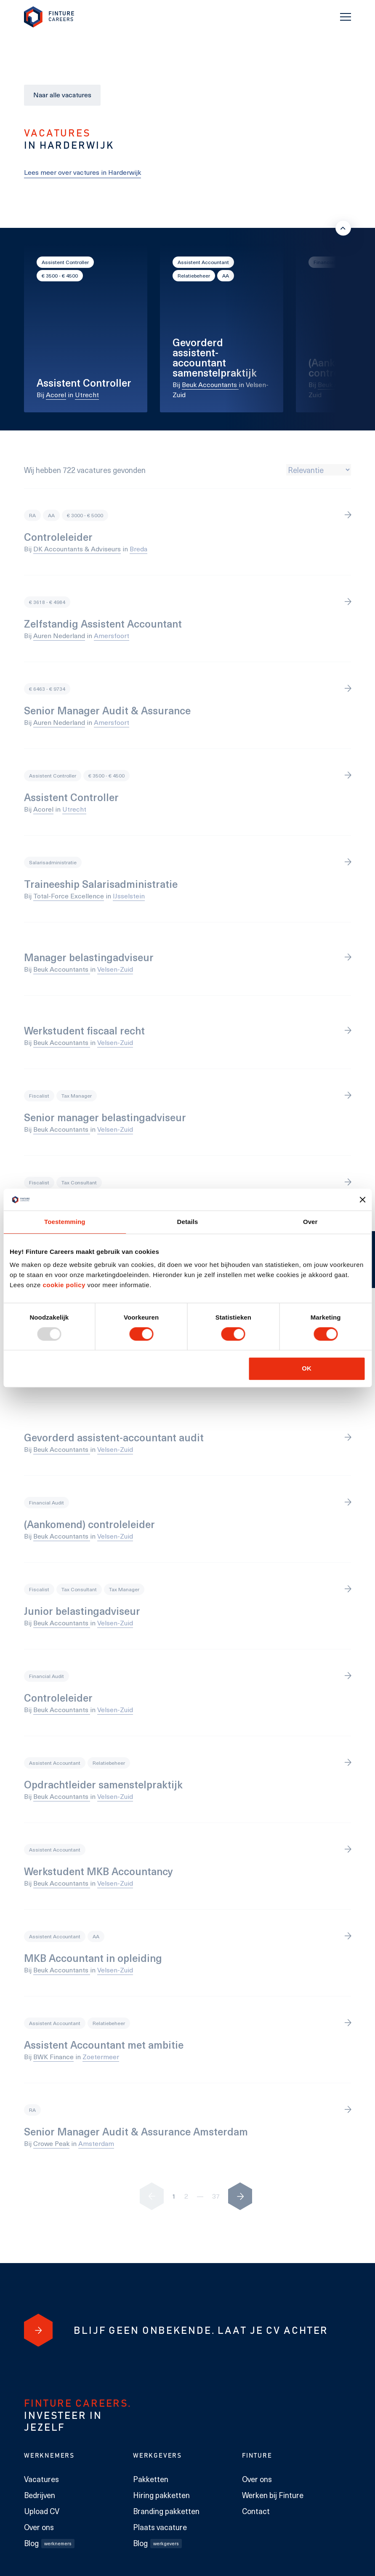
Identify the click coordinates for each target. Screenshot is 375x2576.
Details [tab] (187, 1222)
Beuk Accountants (210, 384)
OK (306, 1368)
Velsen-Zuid (115, 969)
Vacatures (41, 2479)
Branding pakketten (166, 2511)
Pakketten (150, 2479)
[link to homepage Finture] (49, 17)
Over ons (39, 2527)
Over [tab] (310, 1222)
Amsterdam (96, 2143)
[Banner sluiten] (362, 1199)
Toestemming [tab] (64, 1222)
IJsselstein (129, 895)
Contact (256, 2511)
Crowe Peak (51, 2143)
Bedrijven (39, 2495)
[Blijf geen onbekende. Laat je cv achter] (38, 2330)
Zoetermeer (100, 2056)
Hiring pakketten (161, 2495)
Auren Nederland (59, 635)
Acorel (56, 394)
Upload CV (41, 2511)
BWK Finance (53, 2056)
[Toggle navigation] (345, 17)
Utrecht (87, 394)
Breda (138, 548)
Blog (49, 2543)
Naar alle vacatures (62, 94)
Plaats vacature (160, 2527)
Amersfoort (111, 635)
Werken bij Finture (272, 2495)
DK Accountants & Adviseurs (77, 548)
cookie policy (63, 1285)
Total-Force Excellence (68, 895)
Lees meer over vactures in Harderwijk (82, 172)
